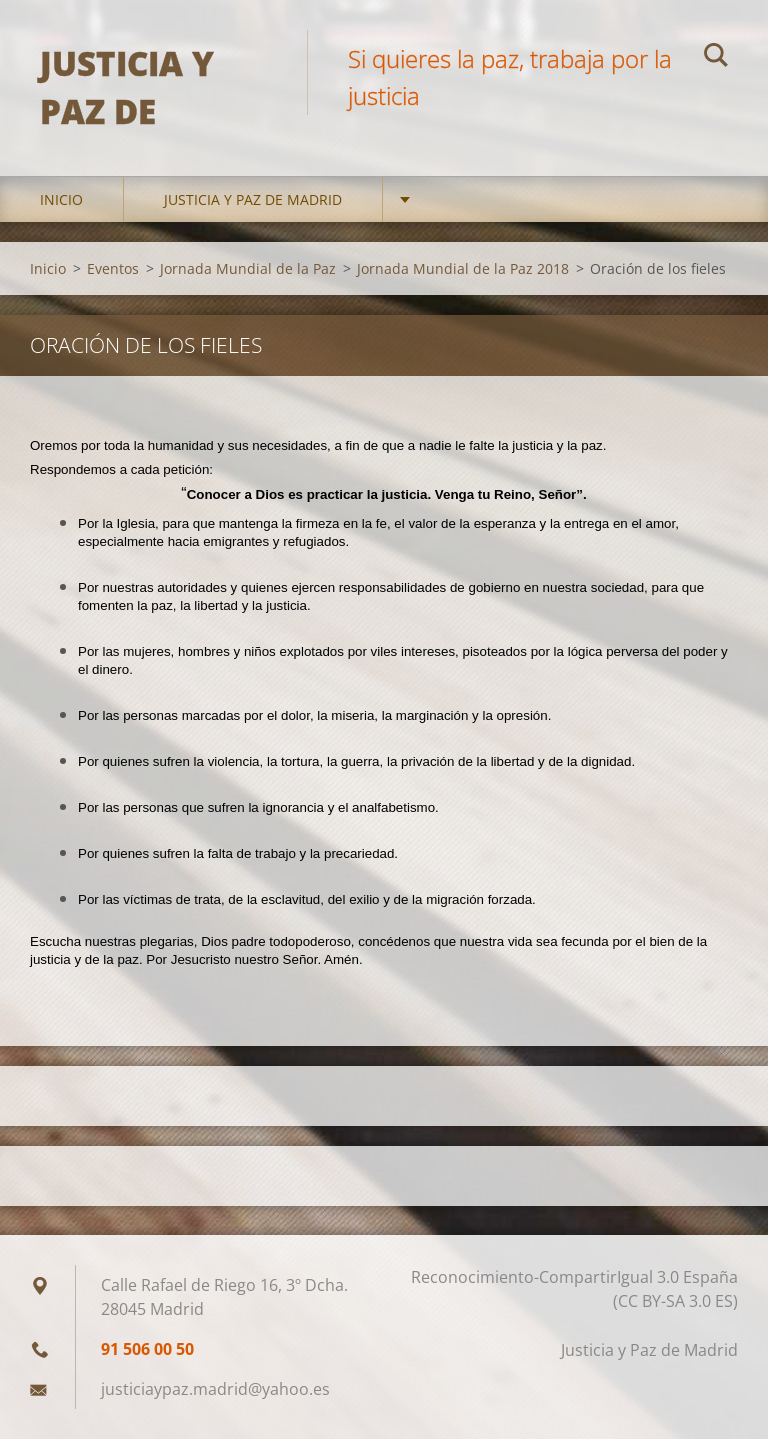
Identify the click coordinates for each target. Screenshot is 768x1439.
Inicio (61, 199)
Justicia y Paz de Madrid (253, 199)
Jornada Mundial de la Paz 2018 (463, 268)
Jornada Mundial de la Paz (248, 268)
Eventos (113, 268)
